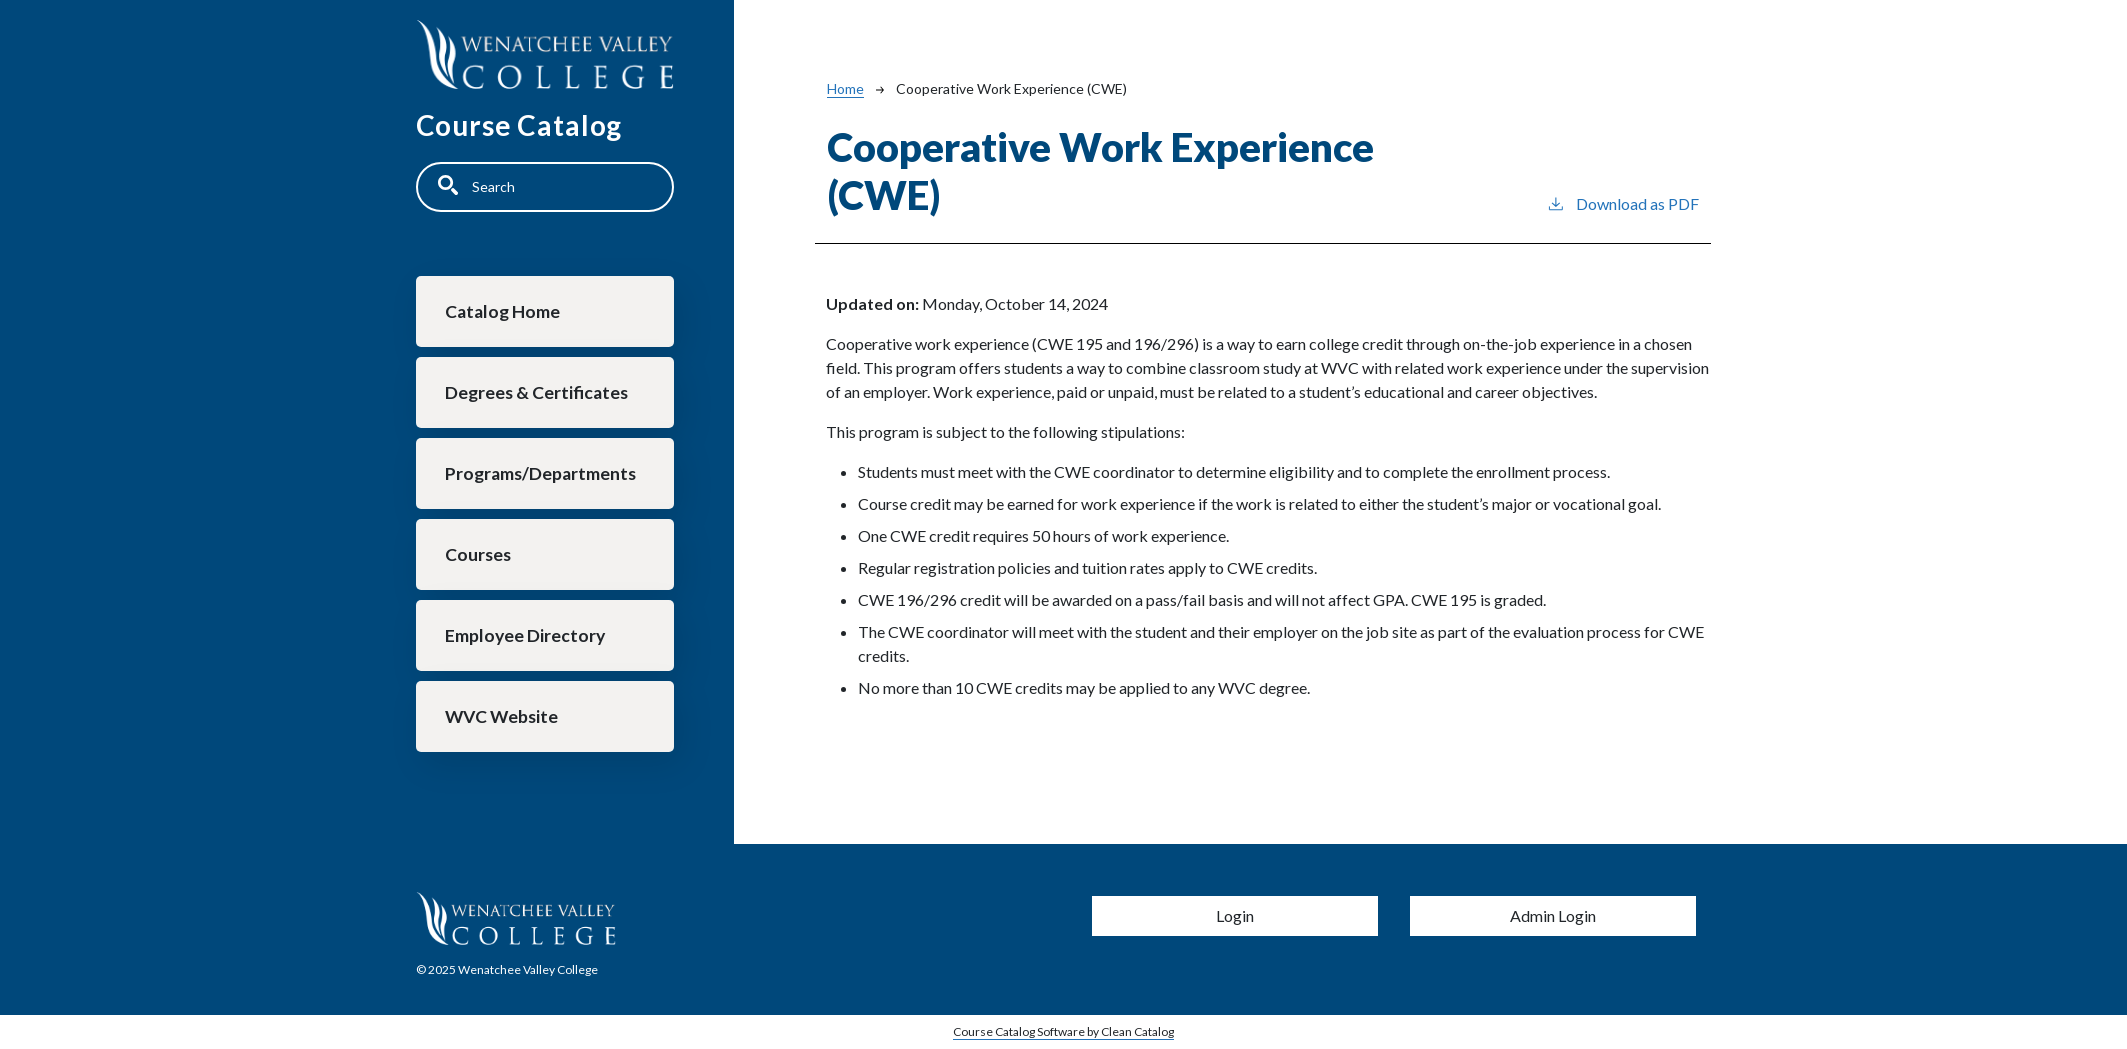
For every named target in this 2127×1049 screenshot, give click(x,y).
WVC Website (501, 716)
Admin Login (1553, 915)
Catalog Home (502, 311)
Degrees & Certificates (536, 392)
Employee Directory (525, 635)
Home (845, 88)
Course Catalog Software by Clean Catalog (1063, 1031)
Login (1235, 915)
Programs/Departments (540, 473)
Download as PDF (1622, 202)
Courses (478, 554)
